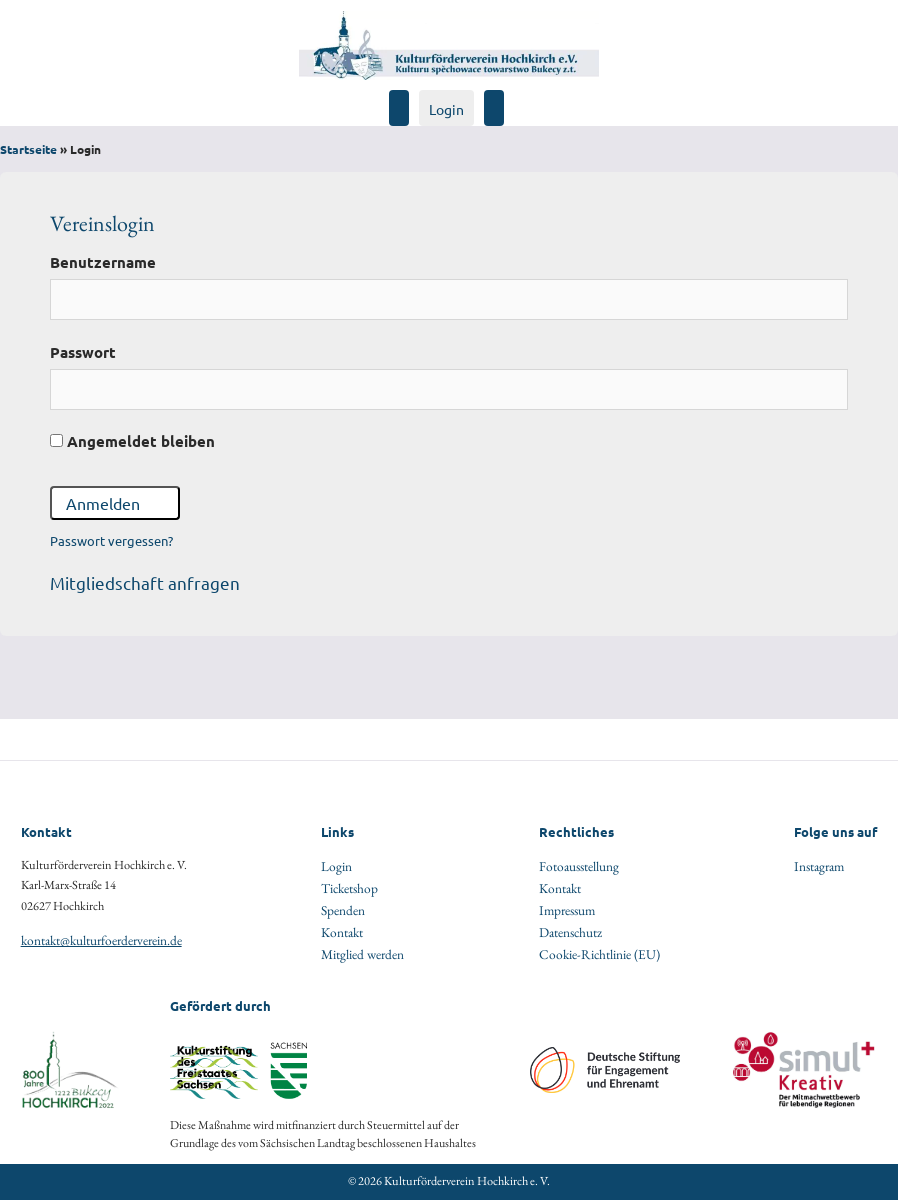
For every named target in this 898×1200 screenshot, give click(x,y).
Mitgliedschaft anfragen (145, 582)
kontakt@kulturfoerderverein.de (101, 940)
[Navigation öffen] (512, 98)
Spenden (343, 910)
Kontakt (342, 932)
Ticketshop (349, 888)
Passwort (83, 352)
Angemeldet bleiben (132, 441)
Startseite (28, 149)
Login (446, 109)
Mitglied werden (362, 954)
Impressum (567, 910)
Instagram (819, 866)
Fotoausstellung (579, 866)
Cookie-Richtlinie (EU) (599, 954)
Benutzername (103, 262)
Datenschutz (570, 932)
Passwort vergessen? (111, 540)
